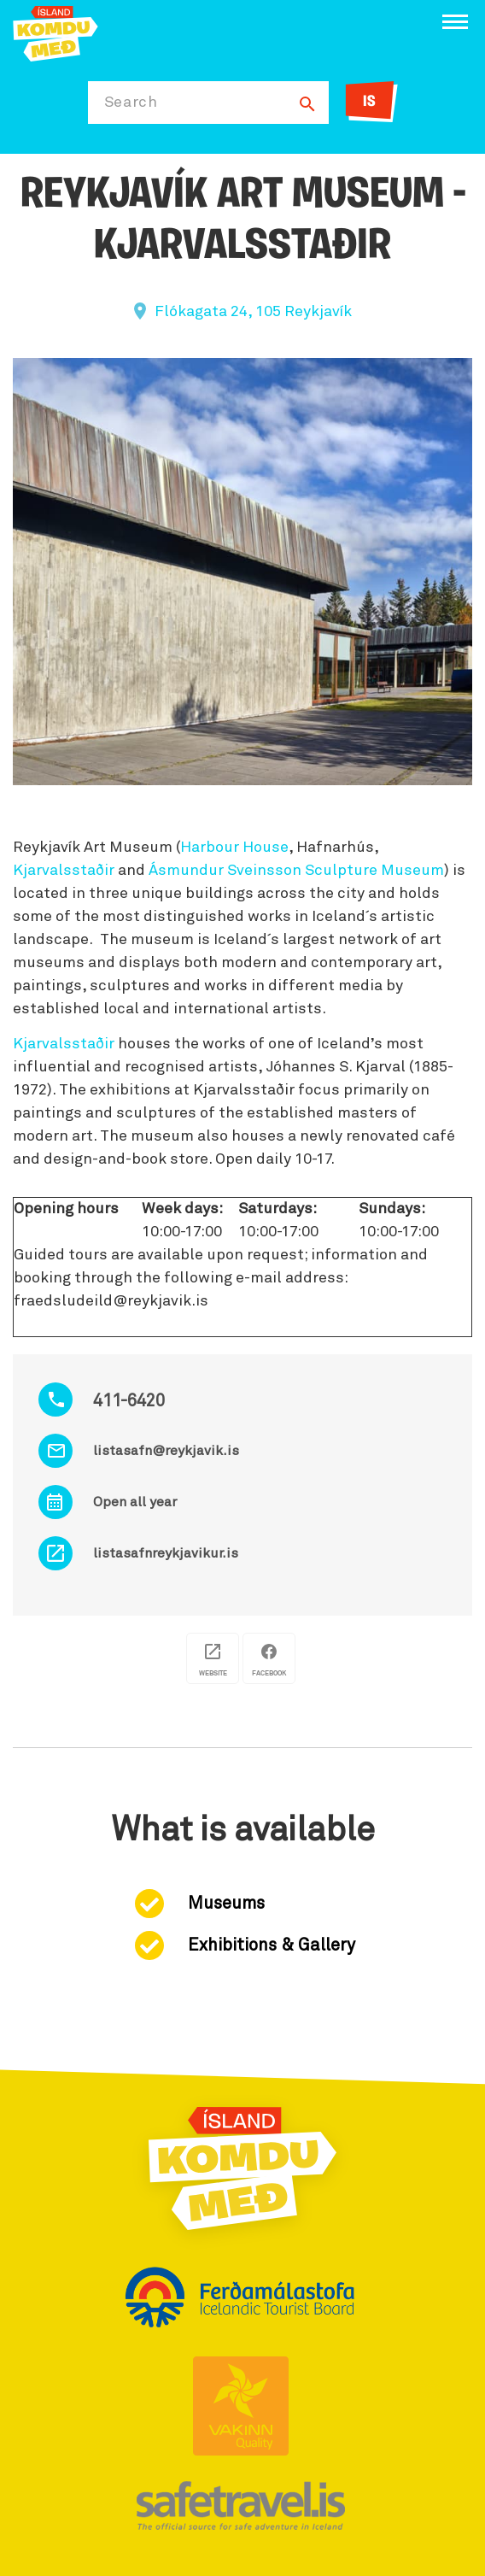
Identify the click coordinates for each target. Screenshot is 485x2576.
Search (131, 102)
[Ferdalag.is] (55, 32)
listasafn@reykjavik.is (166, 1451)
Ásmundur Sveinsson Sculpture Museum (296, 870)
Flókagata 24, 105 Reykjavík (253, 312)
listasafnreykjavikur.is (165, 1553)
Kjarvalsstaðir (63, 870)
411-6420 (129, 1401)
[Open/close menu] (455, 22)
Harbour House (234, 847)
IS (369, 102)
